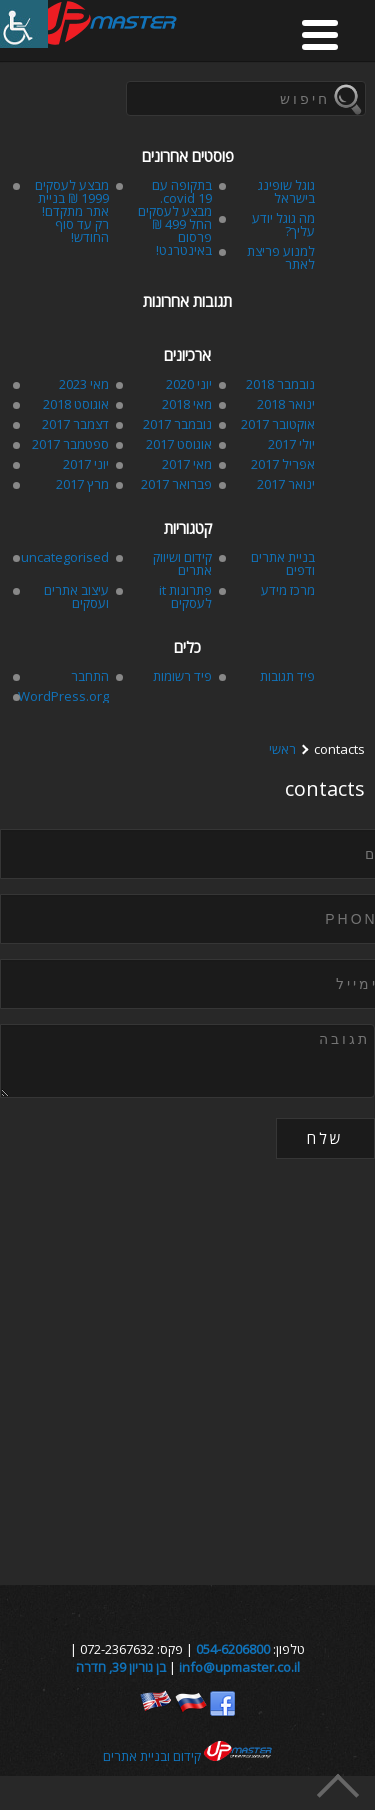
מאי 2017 (187, 464)
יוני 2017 (86, 464)
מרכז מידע (288, 590)
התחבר (90, 676)
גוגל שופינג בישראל (286, 191)
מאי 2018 (187, 404)
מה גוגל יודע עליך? (283, 224)
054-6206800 (233, 1649)
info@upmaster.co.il (239, 1667)
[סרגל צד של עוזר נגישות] (24, 24)
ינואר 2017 (286, 484)
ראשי (282, 750)
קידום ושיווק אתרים (182, 563)
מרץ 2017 (82, 484)
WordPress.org (63, 696)
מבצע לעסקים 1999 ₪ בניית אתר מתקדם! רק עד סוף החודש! (72, 211)
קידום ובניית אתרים (188, 1756)
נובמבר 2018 (280, 384)
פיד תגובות (287, 676)
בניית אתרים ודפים (283, 563)
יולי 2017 (291, 444)
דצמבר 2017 (75, 424)
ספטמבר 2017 (70, 444)
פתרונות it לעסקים (185, 596)
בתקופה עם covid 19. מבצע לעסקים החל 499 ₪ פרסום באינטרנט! (175, 217)
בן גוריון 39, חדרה (121, 1667)
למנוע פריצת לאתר (281, 257)
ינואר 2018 (286, 404)
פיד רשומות (182, 676)
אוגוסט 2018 (76, 404)
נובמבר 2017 (177, 424)
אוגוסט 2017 (179, 444)
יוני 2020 (189, 384)
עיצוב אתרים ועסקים (76, 596)
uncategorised (65, 557)
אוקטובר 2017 (278, 424)
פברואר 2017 (176, 484)
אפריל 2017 (283, 464)
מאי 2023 (84, 384)
